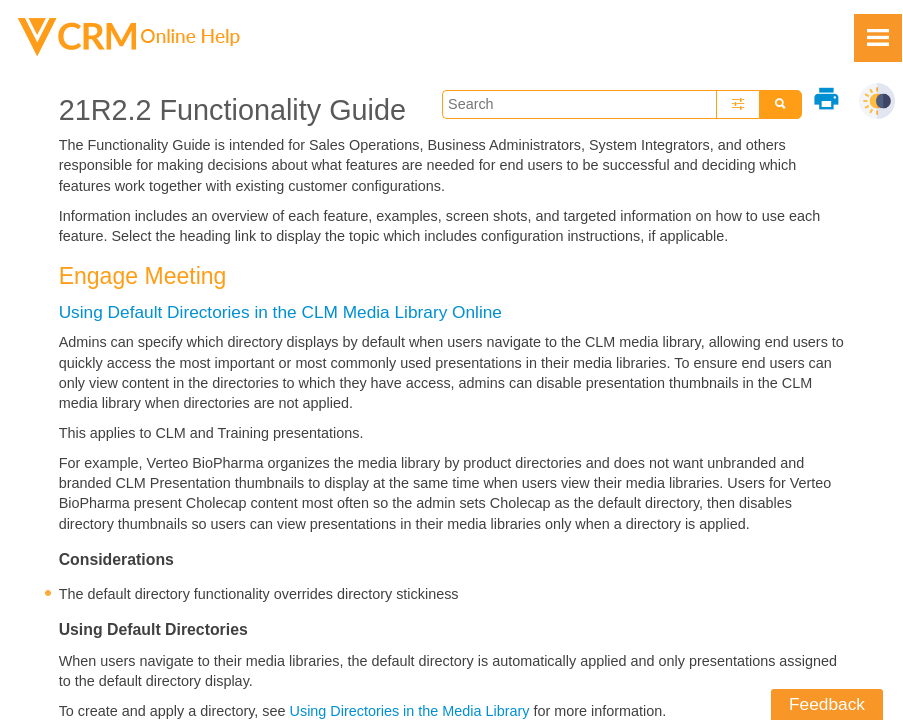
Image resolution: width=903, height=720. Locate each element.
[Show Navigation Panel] (878, 38)
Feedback (827, 704)
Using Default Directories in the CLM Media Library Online (280, 312)
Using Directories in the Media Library (410, 711)
